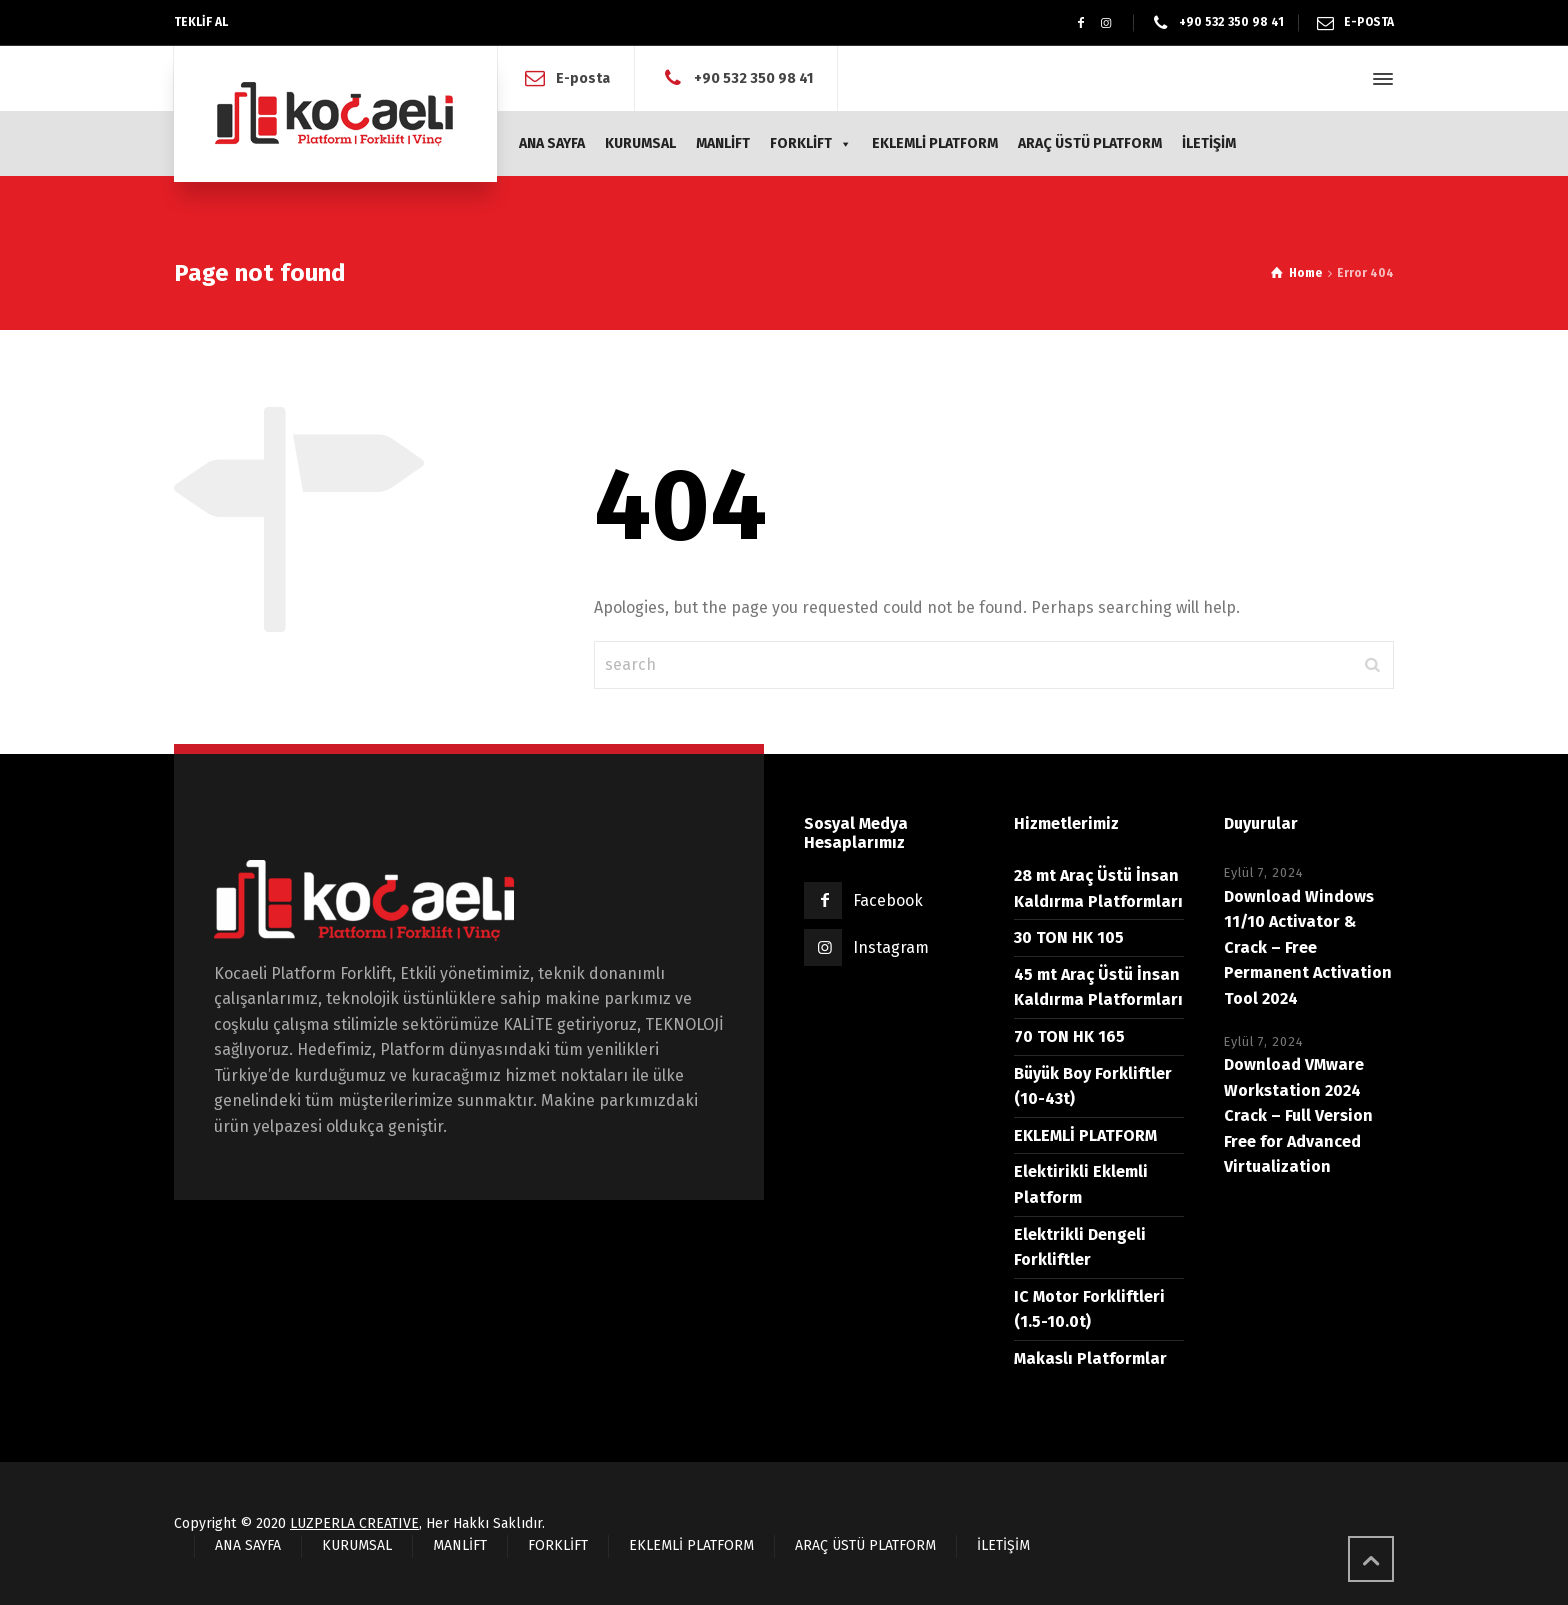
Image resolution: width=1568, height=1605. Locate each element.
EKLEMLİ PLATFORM (935, 143)
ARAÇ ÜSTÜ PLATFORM (1090, 143)
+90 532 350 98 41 (1231, 22)
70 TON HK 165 (1069, 1036)
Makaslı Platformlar (1090, 1358)
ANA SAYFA (552, 143)
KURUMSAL (640, 143)
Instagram (891, 947)
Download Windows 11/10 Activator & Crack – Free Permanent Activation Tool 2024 (1308, 947)
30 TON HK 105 (1069, 937)
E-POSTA (1369, 22)
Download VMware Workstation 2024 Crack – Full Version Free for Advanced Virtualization (1298, 1115)
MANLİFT (723, 143)
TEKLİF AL (201, 22)
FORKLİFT (811, 143)
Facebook (888, 900)
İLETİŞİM (1209, 143)
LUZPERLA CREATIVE (354, 1523)
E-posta (583, 78)
